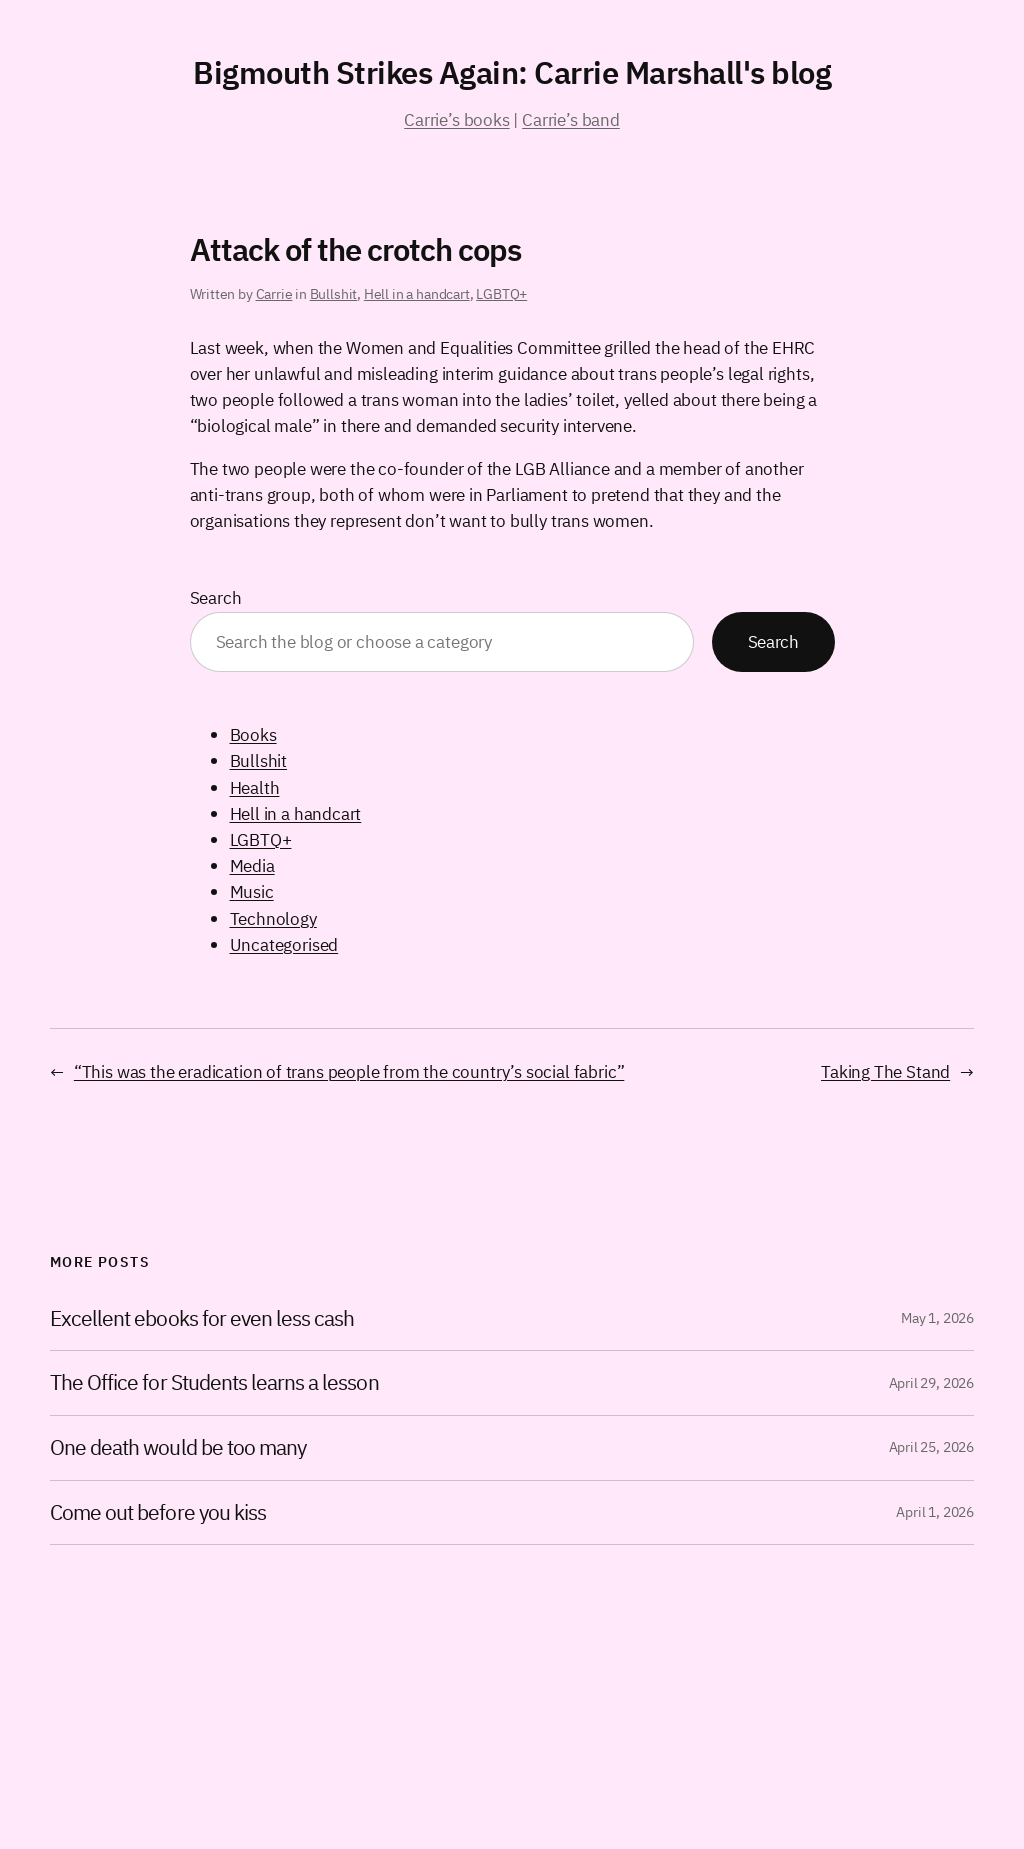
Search (216, 597)
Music (252, 891)
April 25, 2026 (931, 1447)
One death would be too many (178, 1448)
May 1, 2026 (937, 1318)
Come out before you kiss (158, 1513)
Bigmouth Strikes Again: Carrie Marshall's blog (512, 72)
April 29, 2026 (931, 1383)
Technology (273, 918)
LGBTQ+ (501, 294)
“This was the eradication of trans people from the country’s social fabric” (349, 1071)
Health (255, 787)
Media (252, 865)
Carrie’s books (456, 119)
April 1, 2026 (935, 1512)
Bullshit (334, 294)
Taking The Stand (885, 1071)
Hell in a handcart (417, 294)
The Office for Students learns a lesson (214, 1383)
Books (253, 734)
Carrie (274, 294)
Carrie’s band (571, 119)
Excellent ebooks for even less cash (202, 1319)
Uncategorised (284, 944)
